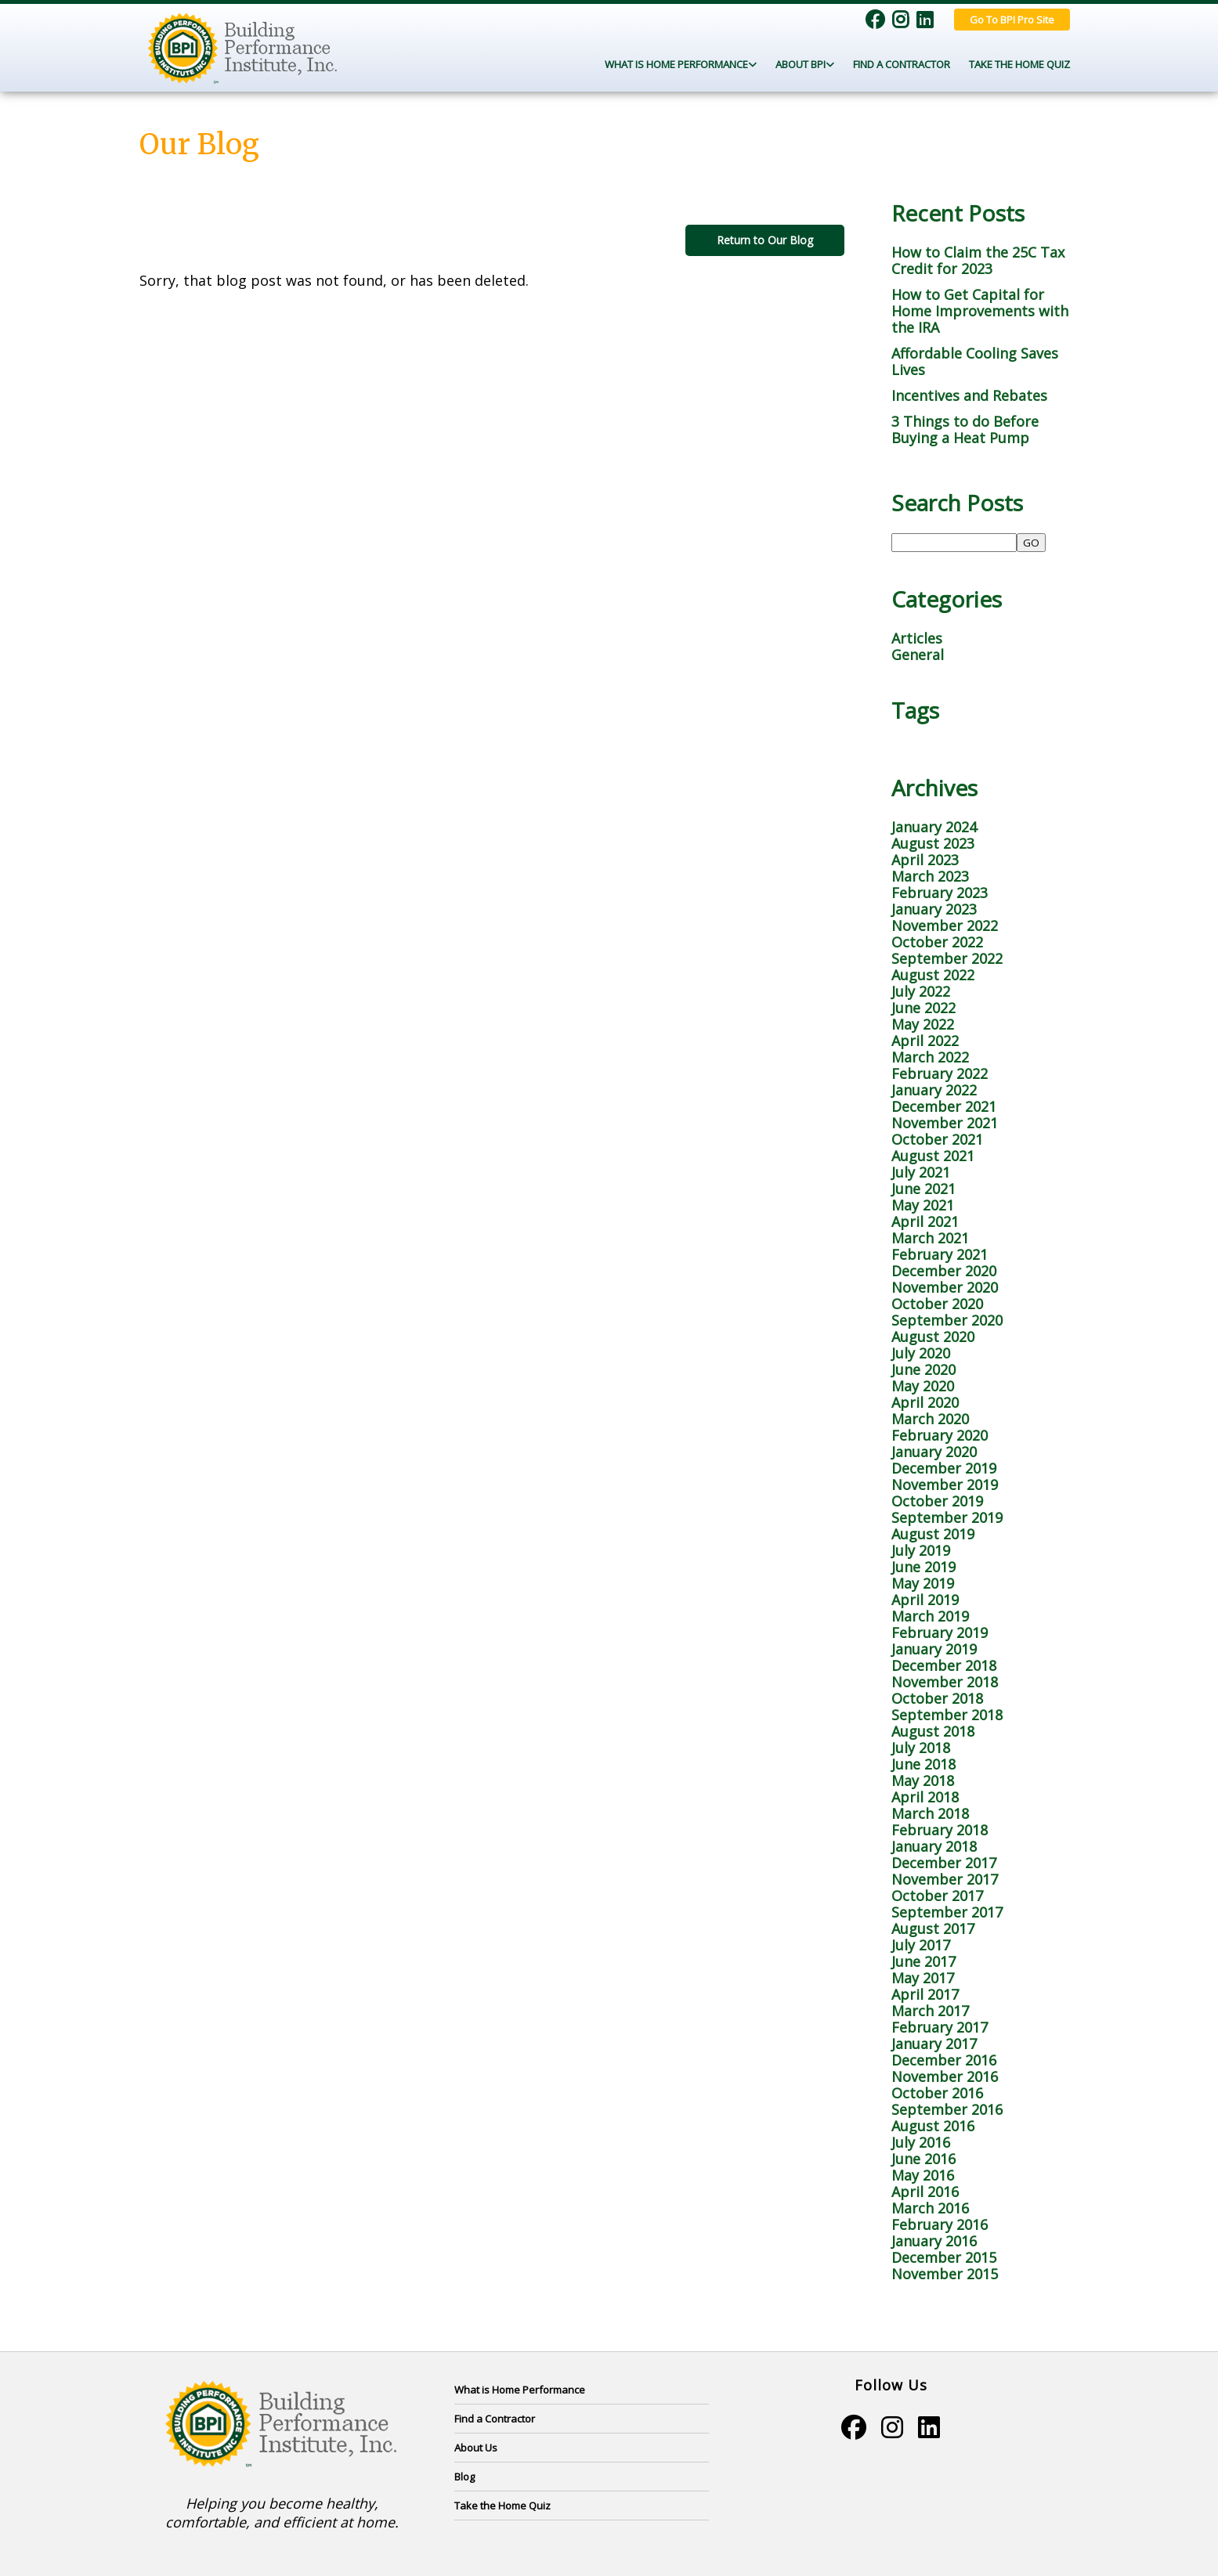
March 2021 (930, 1237)
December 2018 (943, 1665)
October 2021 (937, 1139)
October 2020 (937, 1303)
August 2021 (932, 1155)
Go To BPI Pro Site (1012, 20)
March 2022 (930, 1057)
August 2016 (932, 2125)
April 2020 (925, 1402)
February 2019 (939, 1632)
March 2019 (930, 1616)
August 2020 (932, 1336)
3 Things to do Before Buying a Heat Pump (965, 429)
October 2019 (937, 1501)
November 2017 (944, 1879)
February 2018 (939, 1829)
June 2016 (923, 2158)
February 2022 (939, 1073)
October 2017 (937, 1895)
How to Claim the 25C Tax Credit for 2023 (977, 260)
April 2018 (925, 1797)
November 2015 (944, 2273)
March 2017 (930, 2010)
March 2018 (930, 1813)
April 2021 (925, 1221)
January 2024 (934, 826)
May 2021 (922, 1205)
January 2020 (934, 1451)
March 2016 (930, 2208)
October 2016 (937, 2093)
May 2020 (922, 1385)
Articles (916, 638)
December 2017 (943, 1862)
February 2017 (939, 2027)
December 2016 (943, 2060)
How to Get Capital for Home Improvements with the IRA (979, 311)
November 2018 (944, 1681)
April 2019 (925, 1599)
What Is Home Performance (681, 64)
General (917, 654)
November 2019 (944, 1484)
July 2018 (920, 1747)
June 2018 (923, 1764)
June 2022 (923, 1007)
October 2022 (937, 942)
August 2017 (932, 1928)
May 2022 (922, 1024)
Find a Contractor (901, 64)
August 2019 (932, 1533)
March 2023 (930, 876)
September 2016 (947, 2109)
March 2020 (930, 1418)
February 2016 (939, 2224)
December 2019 (943, 1468)
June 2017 (923, 1961)
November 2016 (944, 2076)
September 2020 (947, 1320)
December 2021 (943, 1106)
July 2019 (920, 1550)
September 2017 (947, 1912)
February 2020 (939, 1435)
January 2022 (934, 1090)
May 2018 (922, 1780)
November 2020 (944, 1287)
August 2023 (932, 843)
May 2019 (922, 1583)
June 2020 (923, 1369)
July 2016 (920, 2142)
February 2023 (939, 892)
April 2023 (925, 859)
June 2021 (923, 1188)
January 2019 (934, 1649)
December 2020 (943, 1270)
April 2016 (925, 2191)
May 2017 (922, 1977)
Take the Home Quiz (1019, 64)
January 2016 (934, 2240)
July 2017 (920, 1945)
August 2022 (932, 974)
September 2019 (947, 1517)
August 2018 (932, 1731)
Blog (464, 2477)
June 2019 (923, 1566)
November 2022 (944, 925)
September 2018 (947, 1714)
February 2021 (939, 1254)
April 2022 (925, 1040)
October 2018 (937, 1698)
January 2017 (934, 2043)
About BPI (804, 64)
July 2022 (920, 991)
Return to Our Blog (765, 240)
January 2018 (934, 1846)
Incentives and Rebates (969, 395)
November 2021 (944, 1122)
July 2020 (920, 1353)
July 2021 (920, 1172)
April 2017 (925, 1994)
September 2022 (947, 958)
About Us (475, 2448)
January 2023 (934, 909)
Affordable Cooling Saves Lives (974, 361)
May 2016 (922, 2175)
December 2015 (943, 2257)
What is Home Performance (519, 2390)
